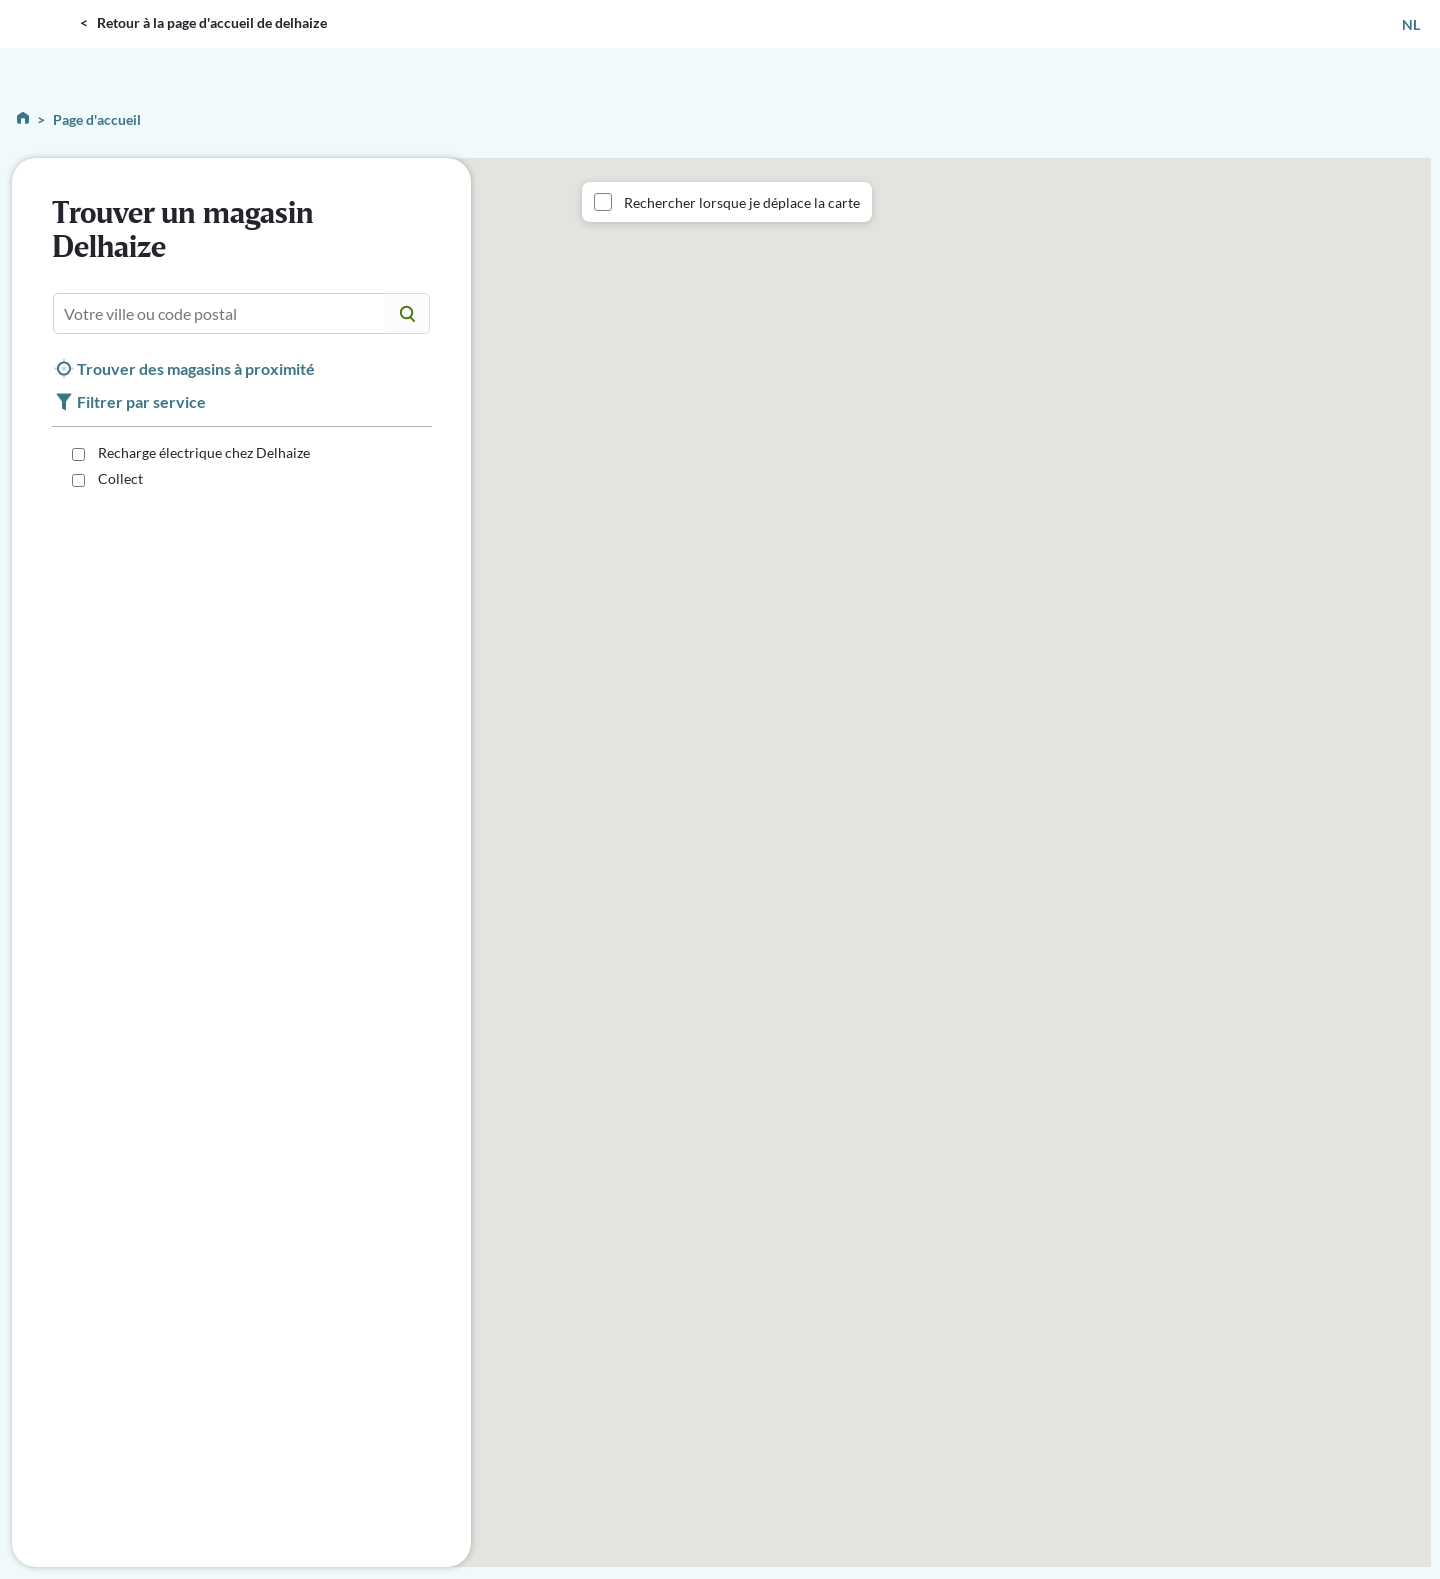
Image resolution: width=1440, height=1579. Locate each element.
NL (1411, 24)
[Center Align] (407, 313)
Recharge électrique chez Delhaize (202, 452)
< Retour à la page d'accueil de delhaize (203, 22)
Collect (119, 478)
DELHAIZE (44, 8)
